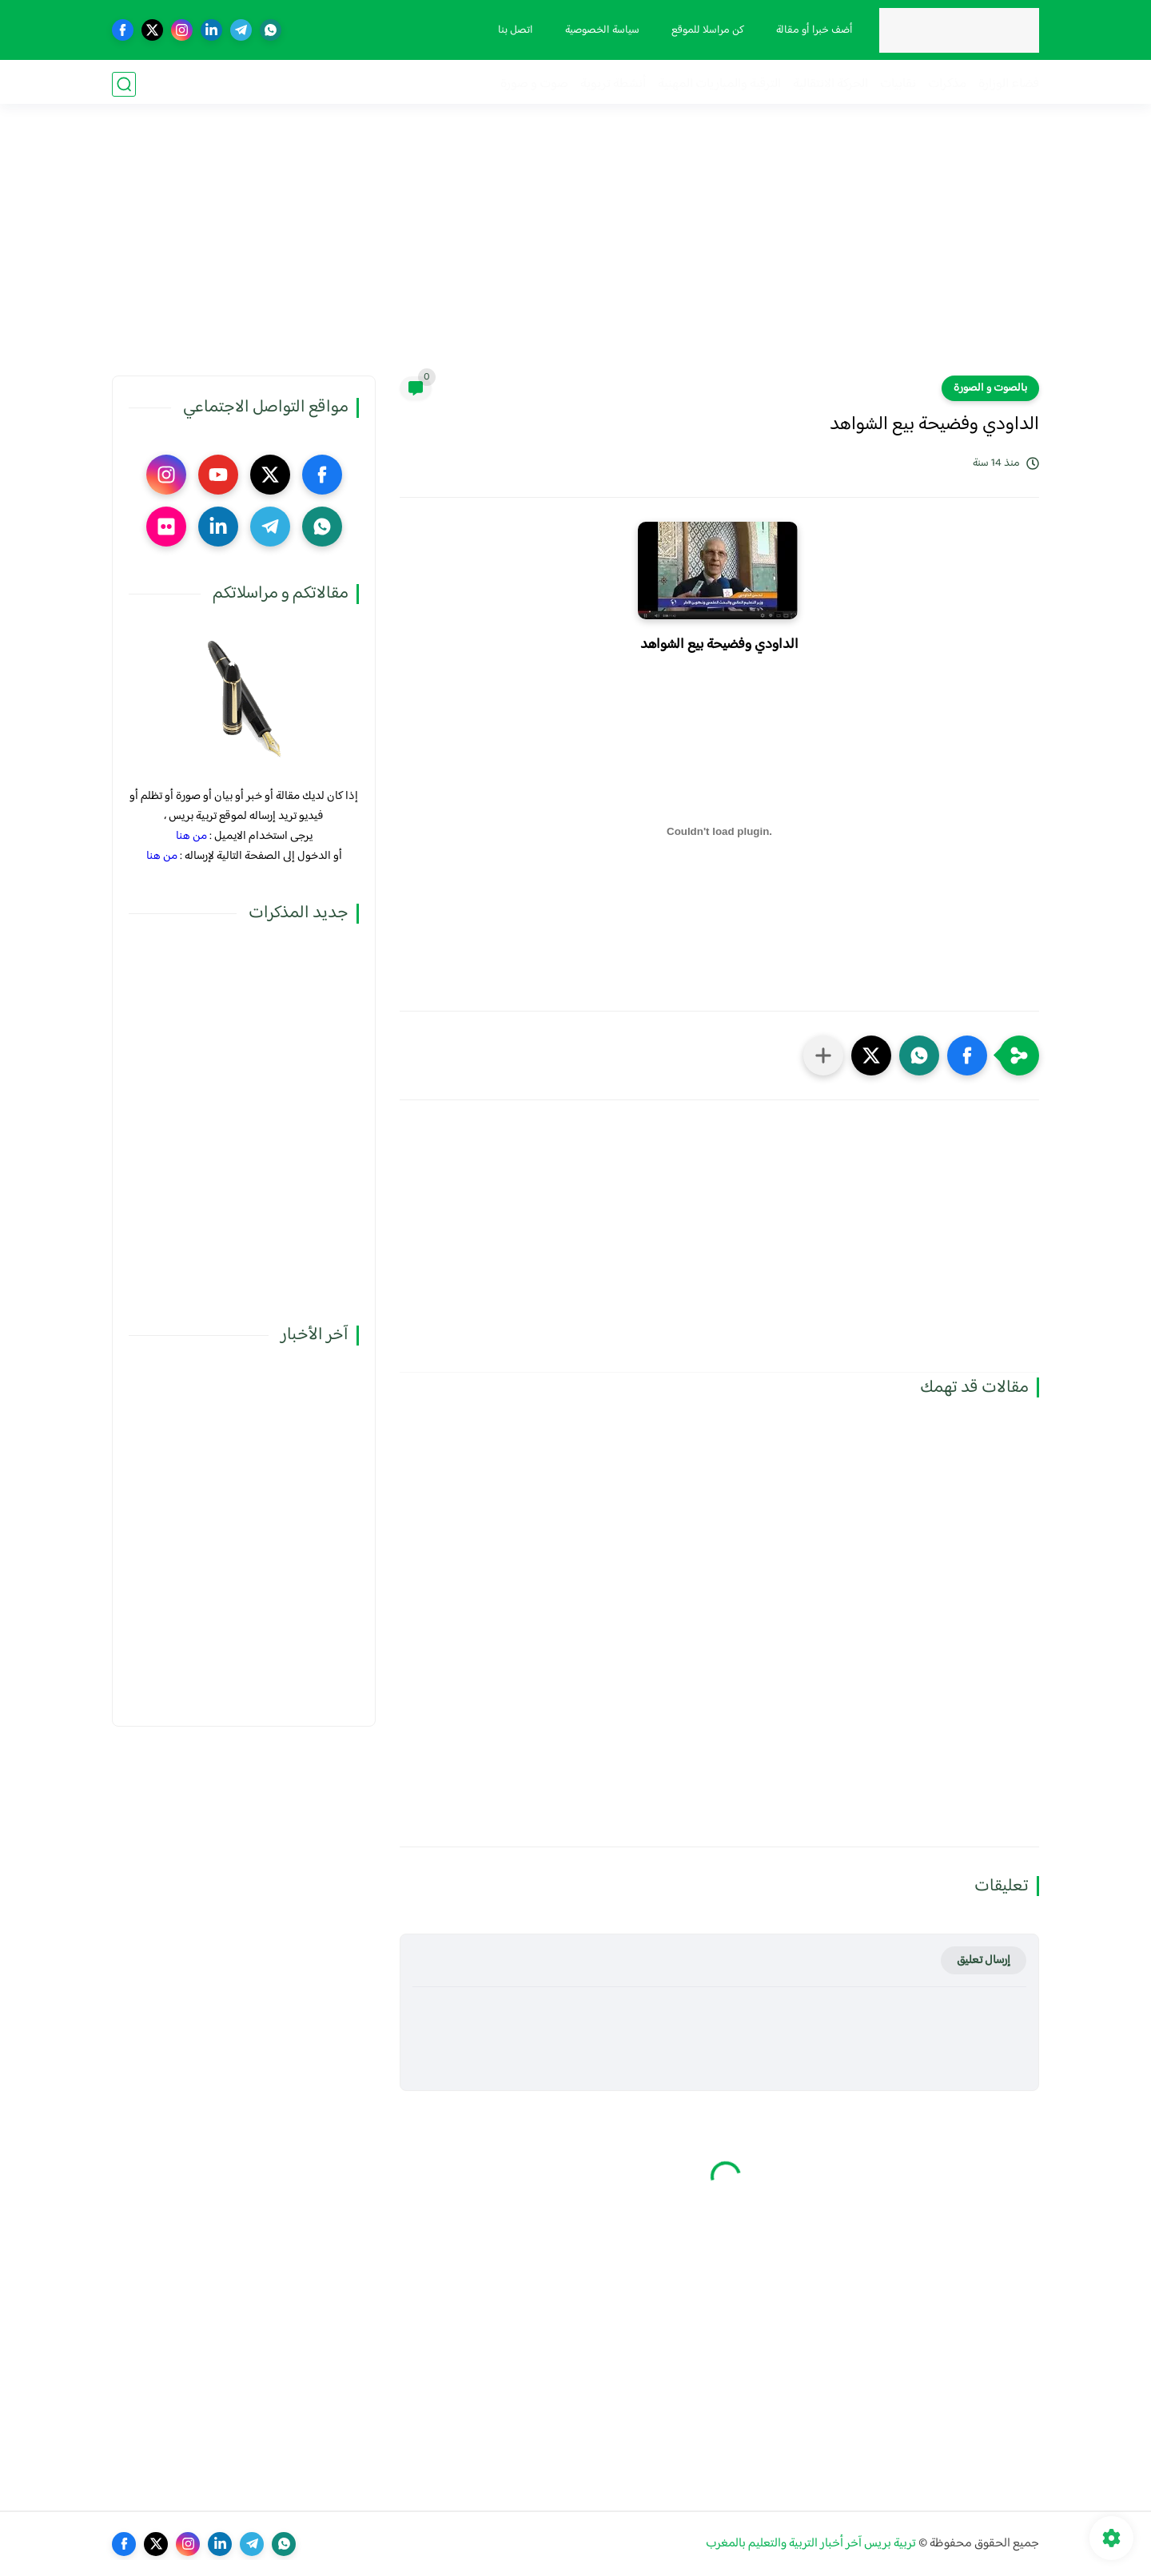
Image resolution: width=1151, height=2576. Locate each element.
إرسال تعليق (983, 1960)
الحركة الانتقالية (830, 84)
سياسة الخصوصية (601, 30)
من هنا (191, 836)
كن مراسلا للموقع (706, 30)
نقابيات (898, 84)
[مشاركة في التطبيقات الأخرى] (823, 1055)
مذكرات (947, 84)
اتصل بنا (514, 30)
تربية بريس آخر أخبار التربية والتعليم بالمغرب (811, 2543)
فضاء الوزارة (1008, 84)
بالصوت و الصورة (990, 388)
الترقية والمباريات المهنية (719, 84)
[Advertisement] (575, 252)
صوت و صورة (534, 84)
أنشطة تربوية (613, 84)
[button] (967, 1055)
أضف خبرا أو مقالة (813, 30)
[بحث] (124, 84)
